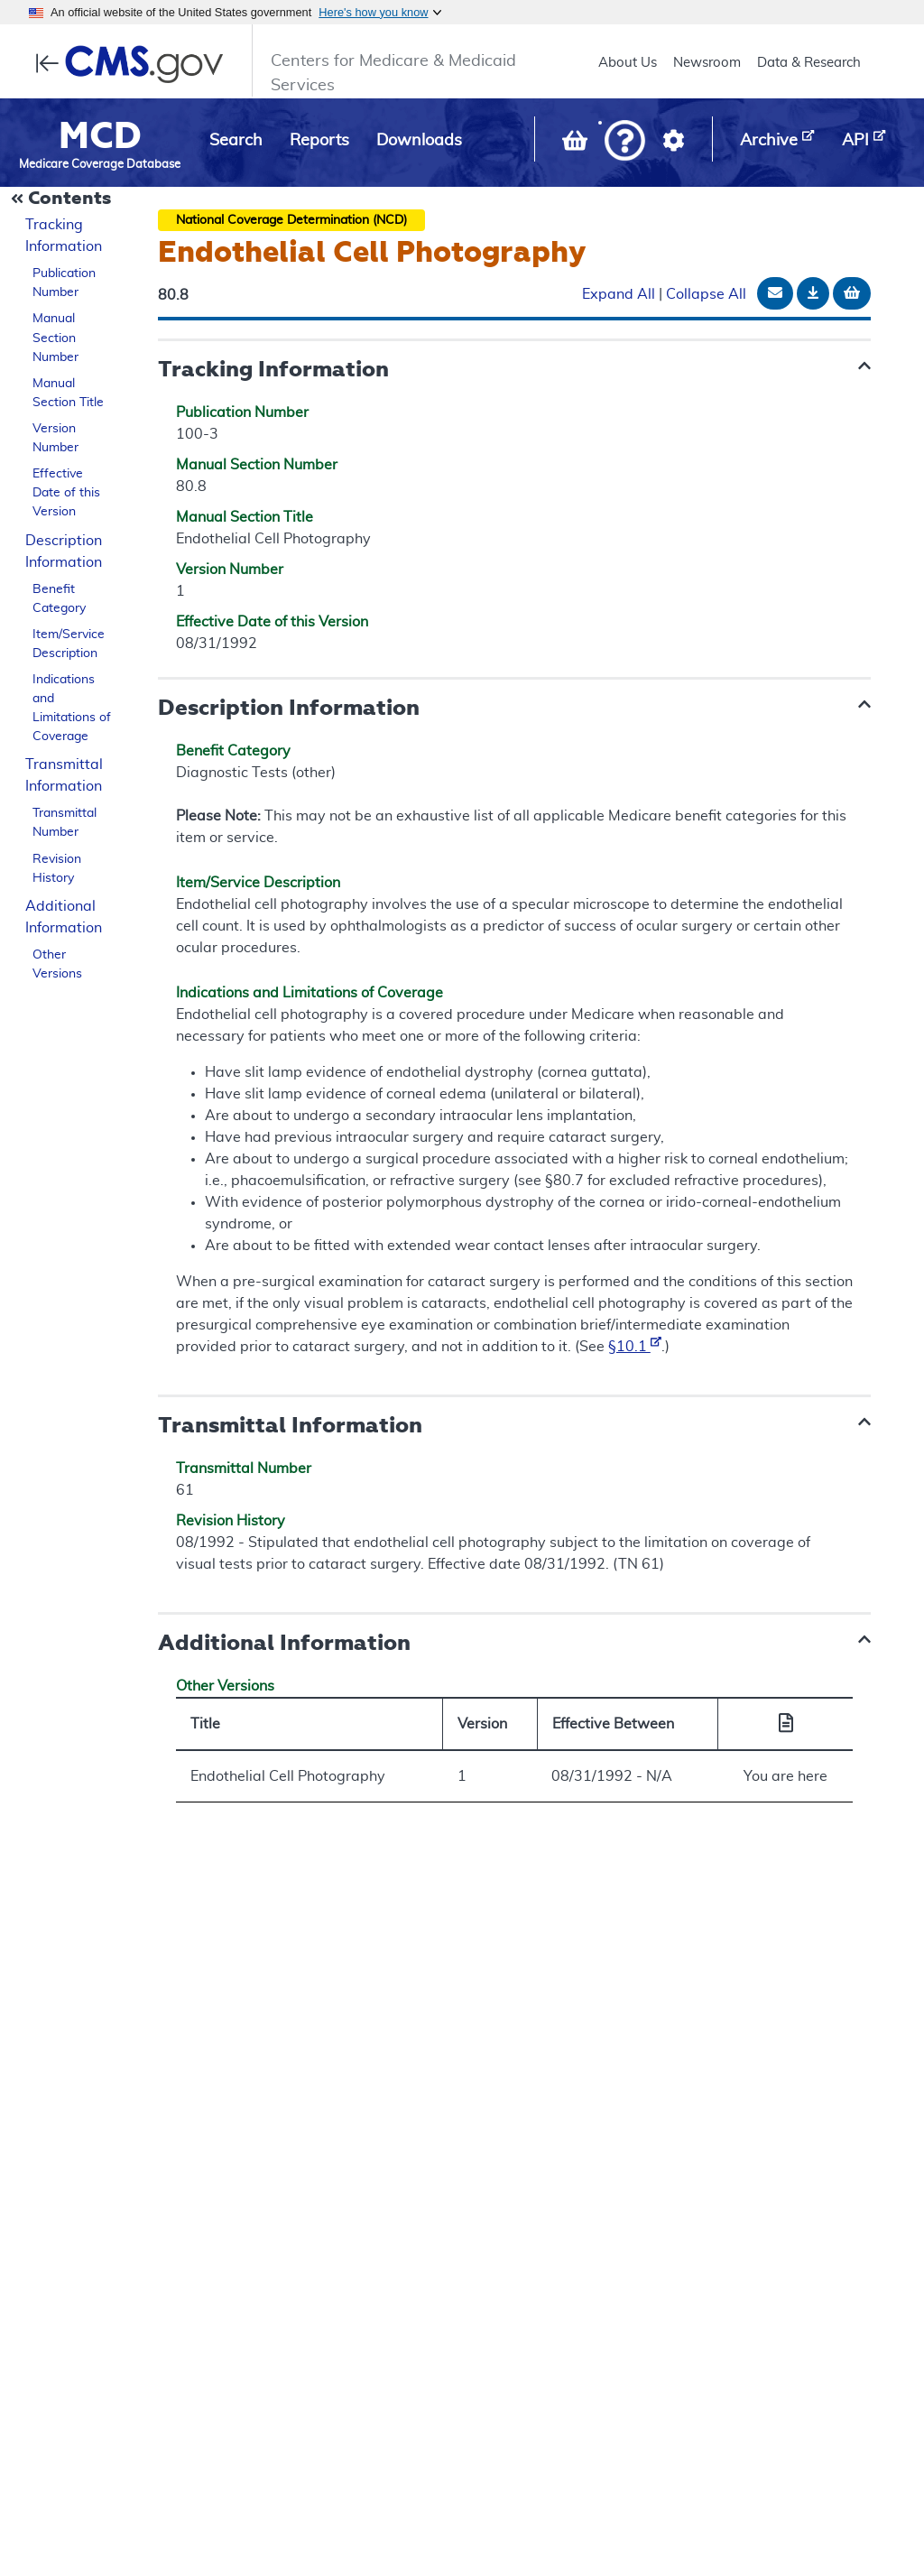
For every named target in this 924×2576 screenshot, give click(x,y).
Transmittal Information (64, 775)
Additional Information (63, 917)
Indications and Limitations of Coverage (71, 708)
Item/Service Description (68, 644)
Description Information (63, 551)
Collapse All (706, 294)
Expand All (618, 294)
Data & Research (809, 62)
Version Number (55, 438)
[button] (625, 142)
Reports (319, 141)
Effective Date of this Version (66, 493)
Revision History (56, 869)
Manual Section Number (55, 337)
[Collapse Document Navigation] (63, 199)
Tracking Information (63, 236)
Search (236, 141)
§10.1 (634, 1346)
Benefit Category (59, 599)
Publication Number (64, 283)
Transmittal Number (64, 823)
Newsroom (707, 62)
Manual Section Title (68, 393)
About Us (627, 62)
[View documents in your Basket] (576, 144)
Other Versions (57, 964)
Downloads (419, 141)
